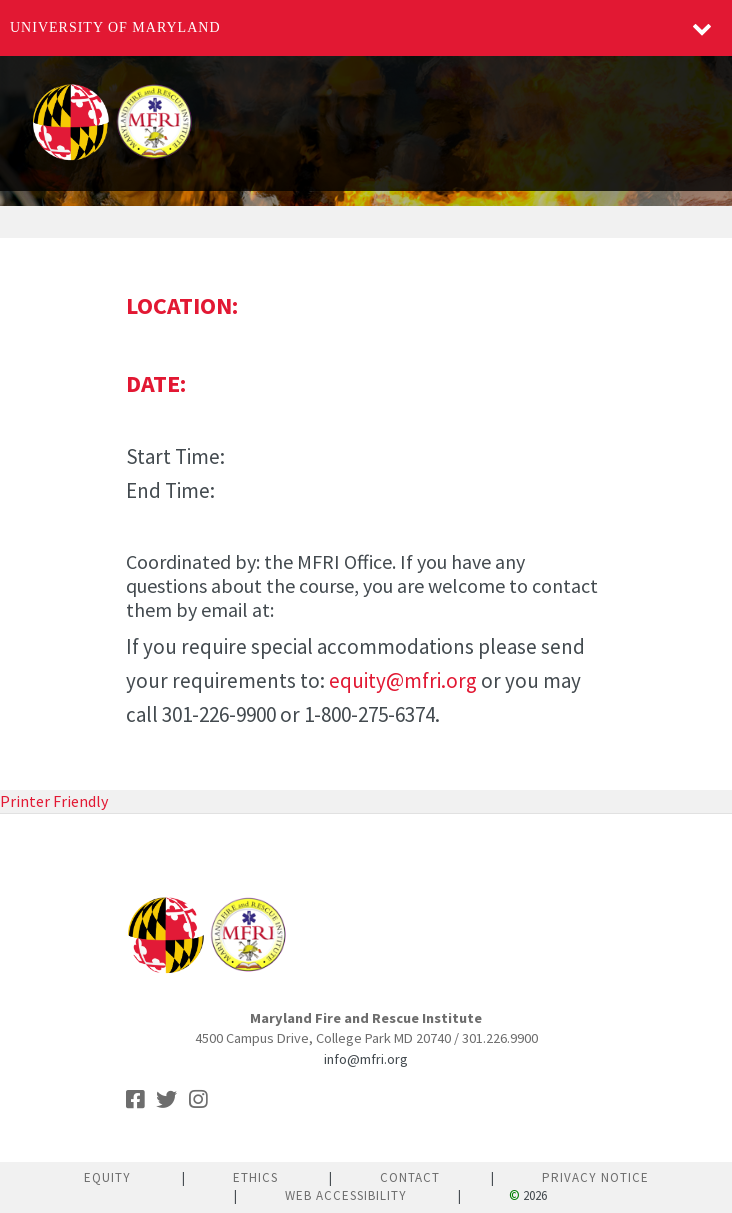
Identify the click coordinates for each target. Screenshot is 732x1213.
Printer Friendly (54, 801)
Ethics (255, 1177)
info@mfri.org (366, 1059)
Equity (107, 1177)
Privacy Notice (595, 1177)
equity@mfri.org (403, 680)
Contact (410, 1177)
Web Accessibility (346, 1195)
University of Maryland (115, 27)
